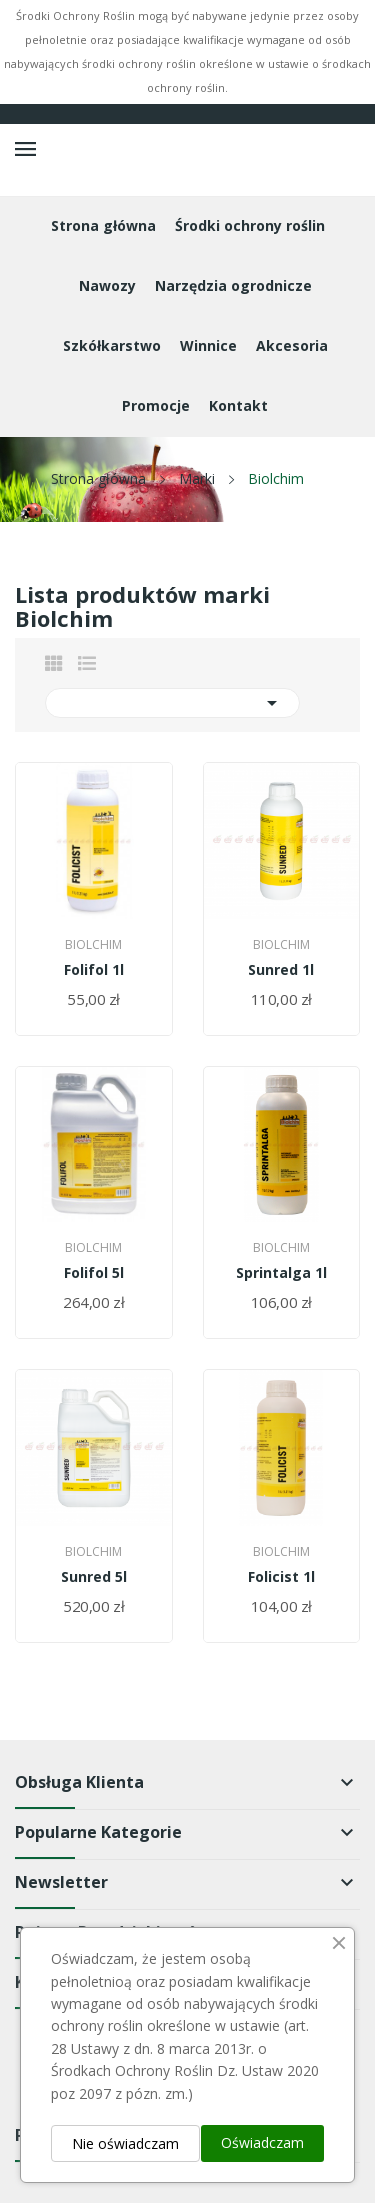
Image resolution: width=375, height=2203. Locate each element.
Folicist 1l (281, 1577)
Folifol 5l (94, 1273)
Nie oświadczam (125, 2143)
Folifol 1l (94, 970)
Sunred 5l (94, 1577)
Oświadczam (262, 2142)
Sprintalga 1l (281, 1273)
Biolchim (93, 945)
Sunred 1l (281, 970)
